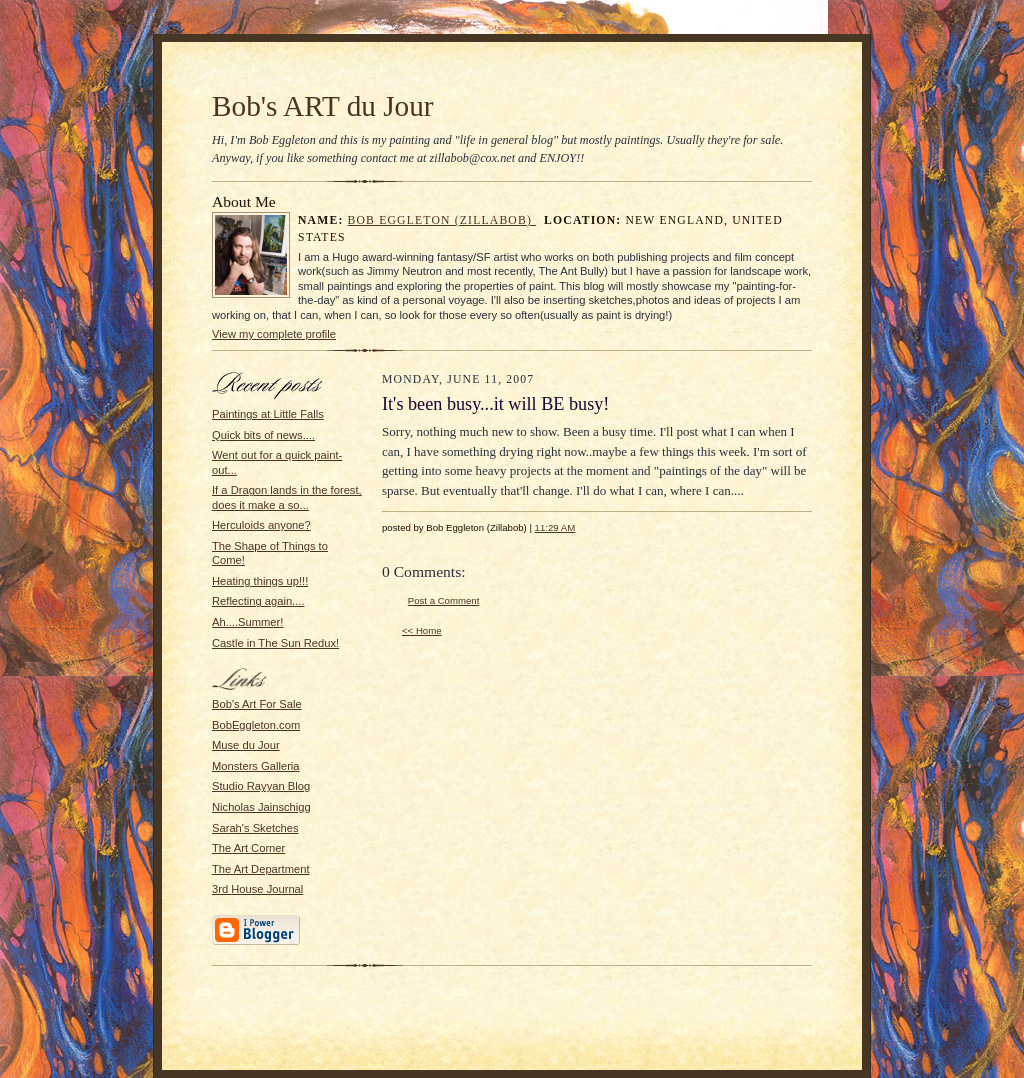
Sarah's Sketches (255, 828)
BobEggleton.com (256, 725)
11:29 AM (555, 527)
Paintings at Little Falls (268, 414)
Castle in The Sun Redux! (275, 643)
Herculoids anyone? (261, 525)
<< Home (422, 630)
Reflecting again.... (258, 601)
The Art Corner (248, 848)
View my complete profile (274, 334)
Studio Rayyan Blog (261, 786)
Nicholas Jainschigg (261, 807)
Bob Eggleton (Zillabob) (442, 220)
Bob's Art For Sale (257, 704)
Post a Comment (444, 600)
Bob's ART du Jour (323, 106)
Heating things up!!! (260, 581)
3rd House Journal (257, 889)
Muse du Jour (246, 745)
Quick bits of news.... (263, 435)
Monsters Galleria (256, 766)
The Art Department (261, 869)
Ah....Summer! (247, 622)
